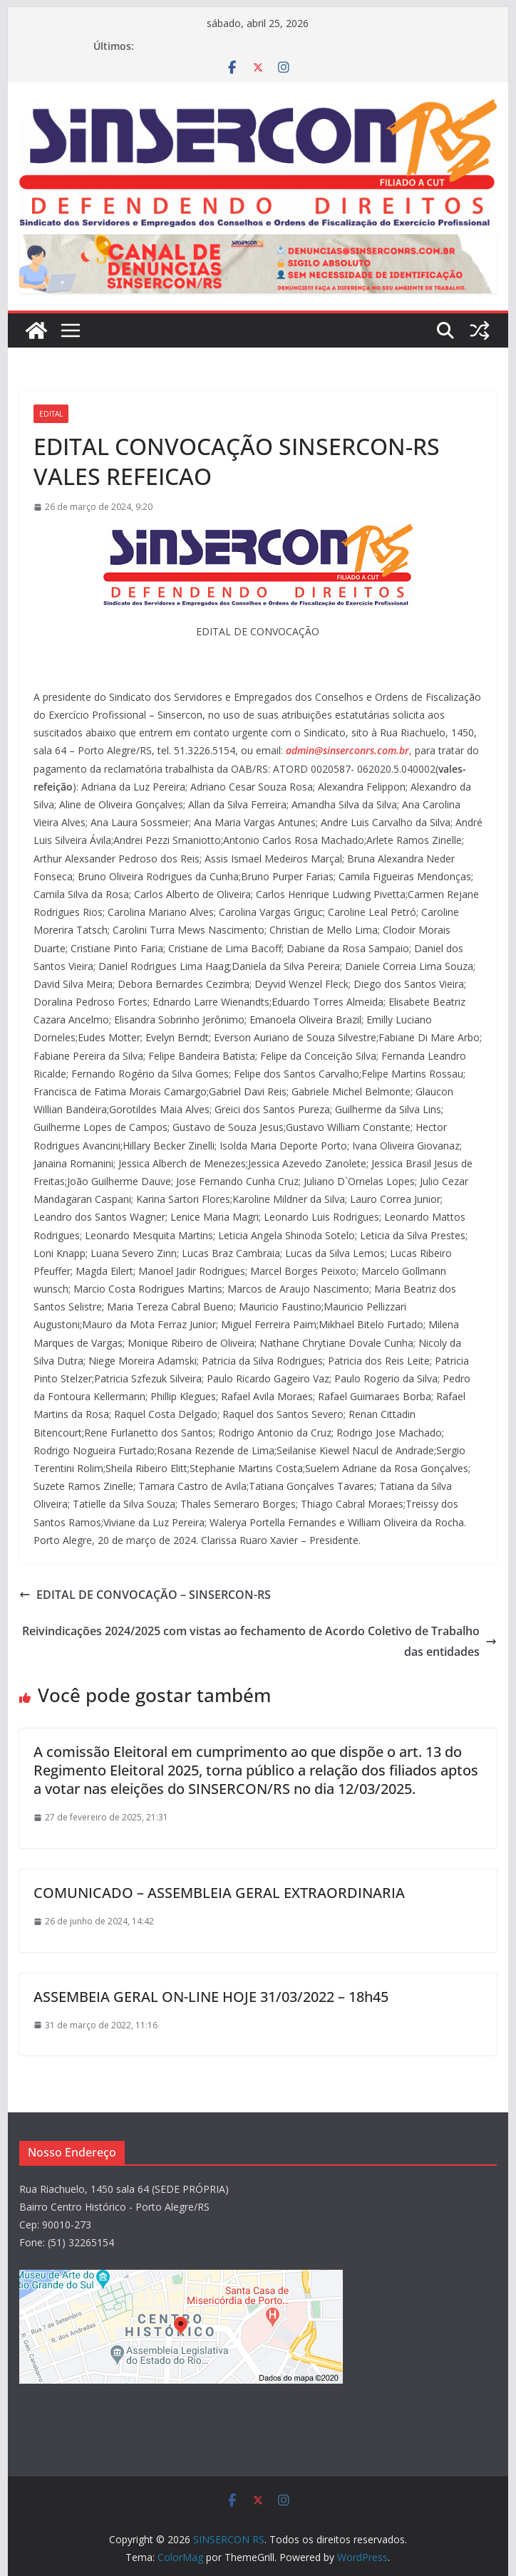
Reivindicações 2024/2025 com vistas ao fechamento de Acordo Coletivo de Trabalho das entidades (259, 1641)
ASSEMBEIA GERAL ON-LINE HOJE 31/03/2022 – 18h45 (210, 1996)
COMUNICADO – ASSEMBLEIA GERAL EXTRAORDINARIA (219, 1892)
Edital (51, 414)
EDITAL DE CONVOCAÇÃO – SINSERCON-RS (145, 1594)
